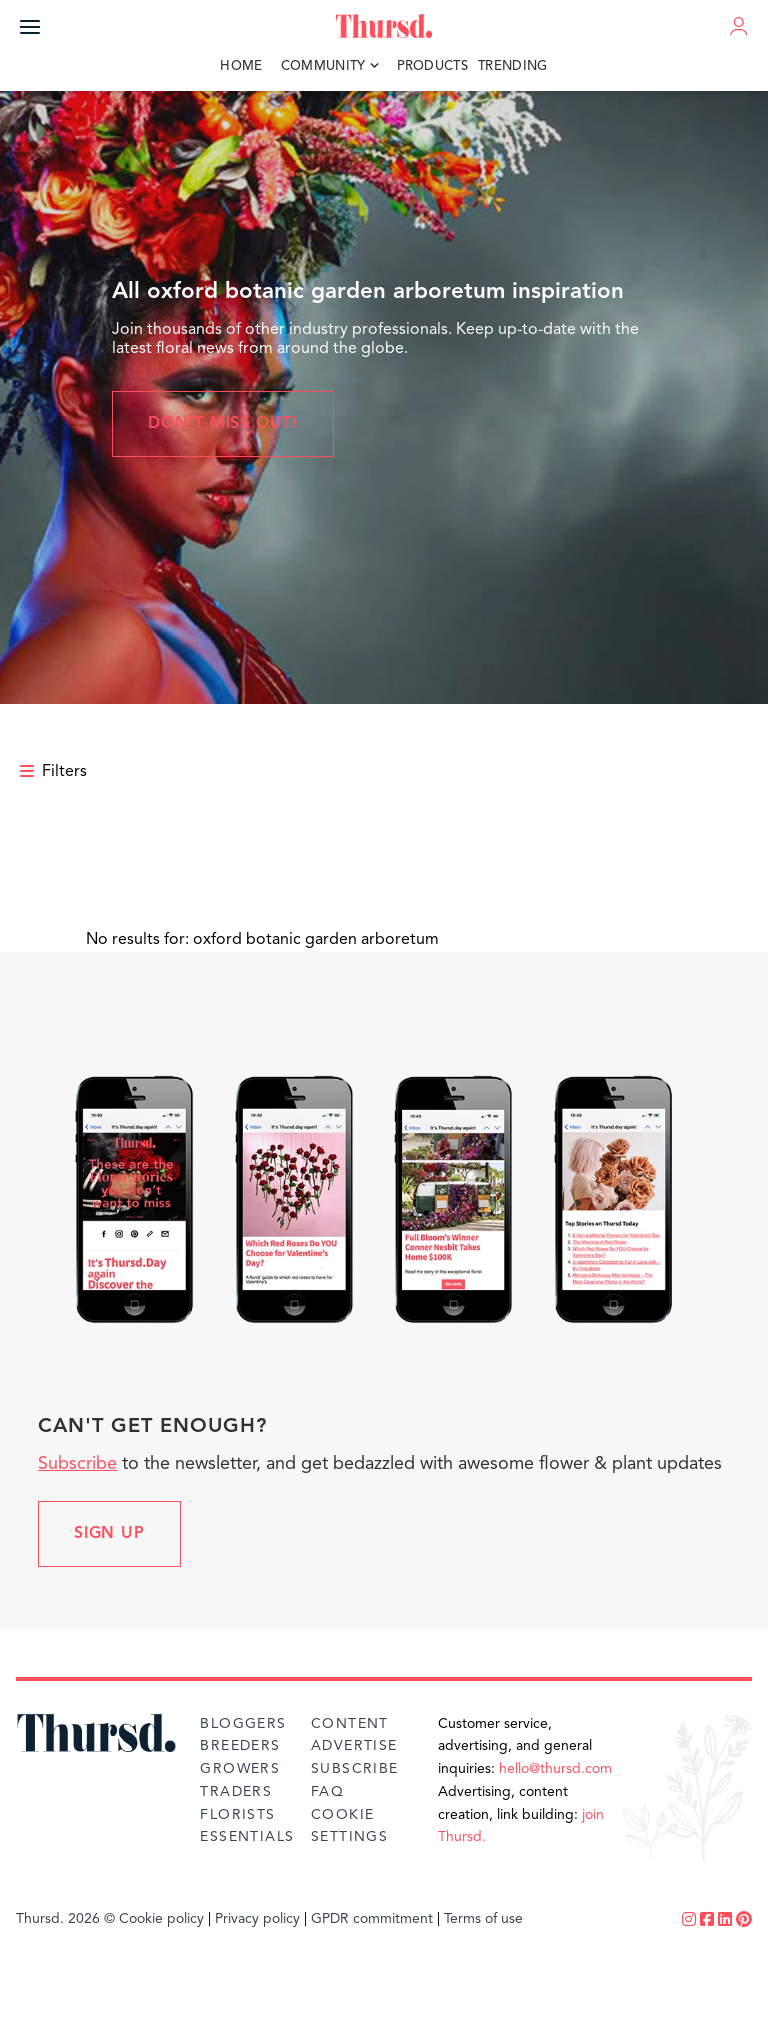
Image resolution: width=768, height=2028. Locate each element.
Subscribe (77, 1464)
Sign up (109, 1534)
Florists (237, 1815)
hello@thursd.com (555, 1769)
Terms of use (483, 1919)
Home (241, 66)
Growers (240, 1769)
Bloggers (243, 1724)
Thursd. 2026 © (65, 1919)
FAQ (327, 1792)
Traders (236, 1792)
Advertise (354, 1746)
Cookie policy (161, 1919)
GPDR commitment (372, 1919)
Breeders (240, 1746)
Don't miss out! (223, 424)
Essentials (247, 1837)
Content (350, 1724)
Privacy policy (257, 1919)
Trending (513, 66)
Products (433, 66)
